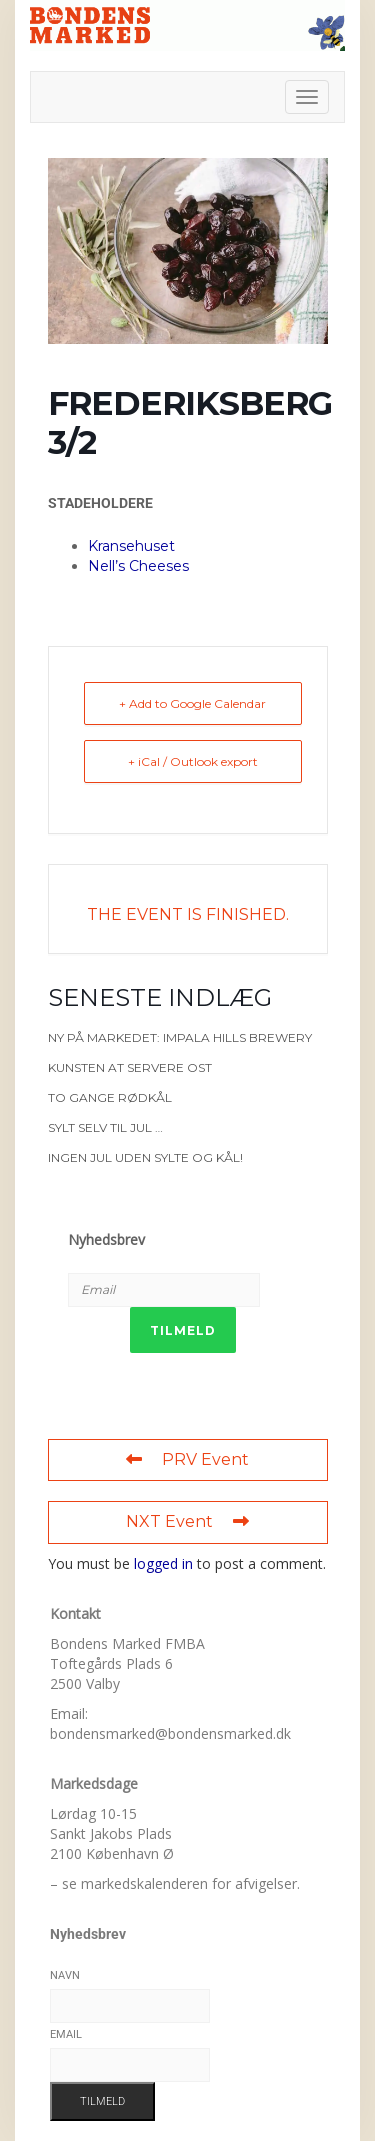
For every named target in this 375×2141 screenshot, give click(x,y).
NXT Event (187, 1521)
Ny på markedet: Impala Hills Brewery (180, 1037)
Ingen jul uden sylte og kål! (145, 1157)
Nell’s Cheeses (138, 566)
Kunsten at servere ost (130, 1067)
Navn (65, 1975)
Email (66, 2034)
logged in (163, 1563)
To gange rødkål (110, 1097)
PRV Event (187, 1459)
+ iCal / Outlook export (193, 761)
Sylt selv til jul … (105, 1127)
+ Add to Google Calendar (192, 703)
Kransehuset (131, 546)
